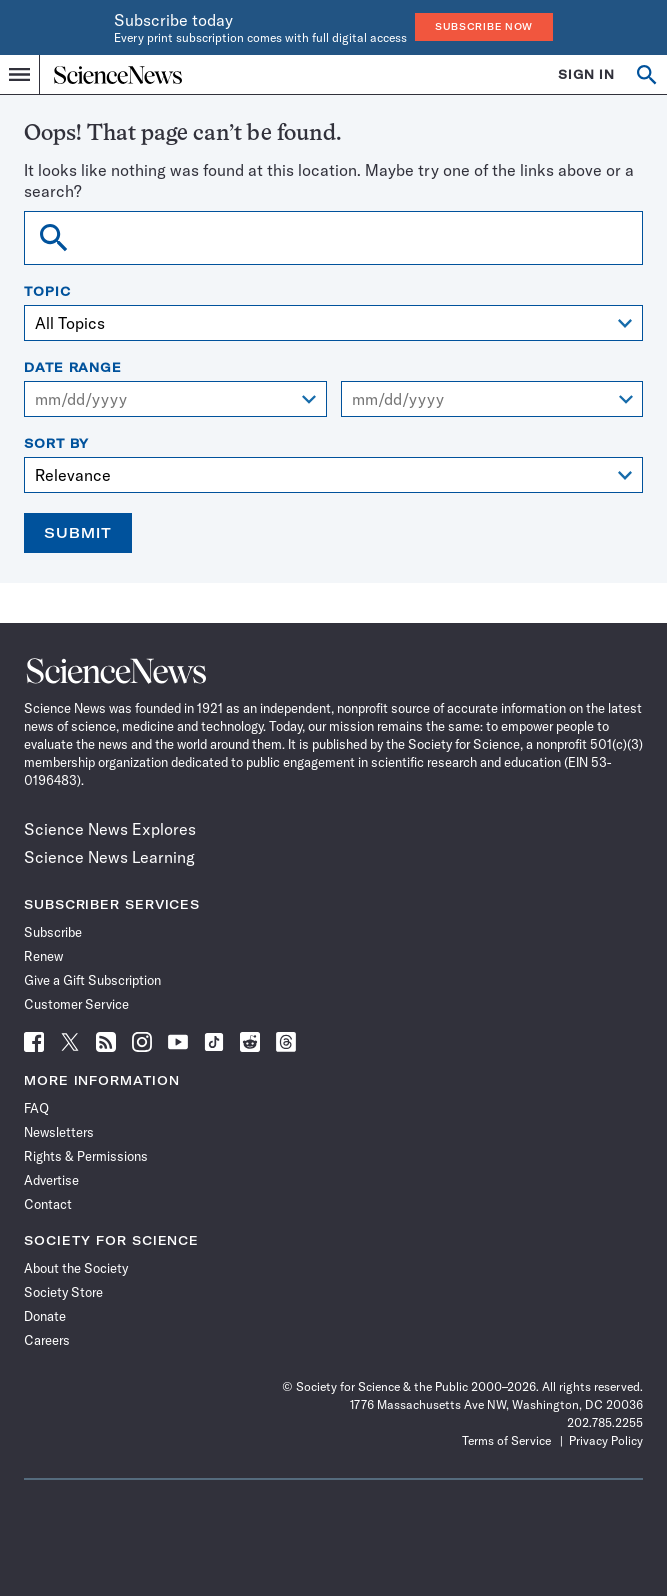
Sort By (56, 444)
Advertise (51, 1180)
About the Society (76, 1268)
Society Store (63, 1292)
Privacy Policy (606, 1440)
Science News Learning (109, 857)
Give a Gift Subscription (92, 980)
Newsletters (59, 1132)
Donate (45, 1316)
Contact (48, 1204)
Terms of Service (506, 1440)
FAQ (36, 1108)
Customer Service (76, 1004)
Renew (43, 956)
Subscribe (53, 932)
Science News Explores (110, 829)
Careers (47, 1340)
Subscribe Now (484, 26)
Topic (47, 292)
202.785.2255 (605, 1422)
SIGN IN (586, 74)
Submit (78, 533)
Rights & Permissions (86, 1156)
